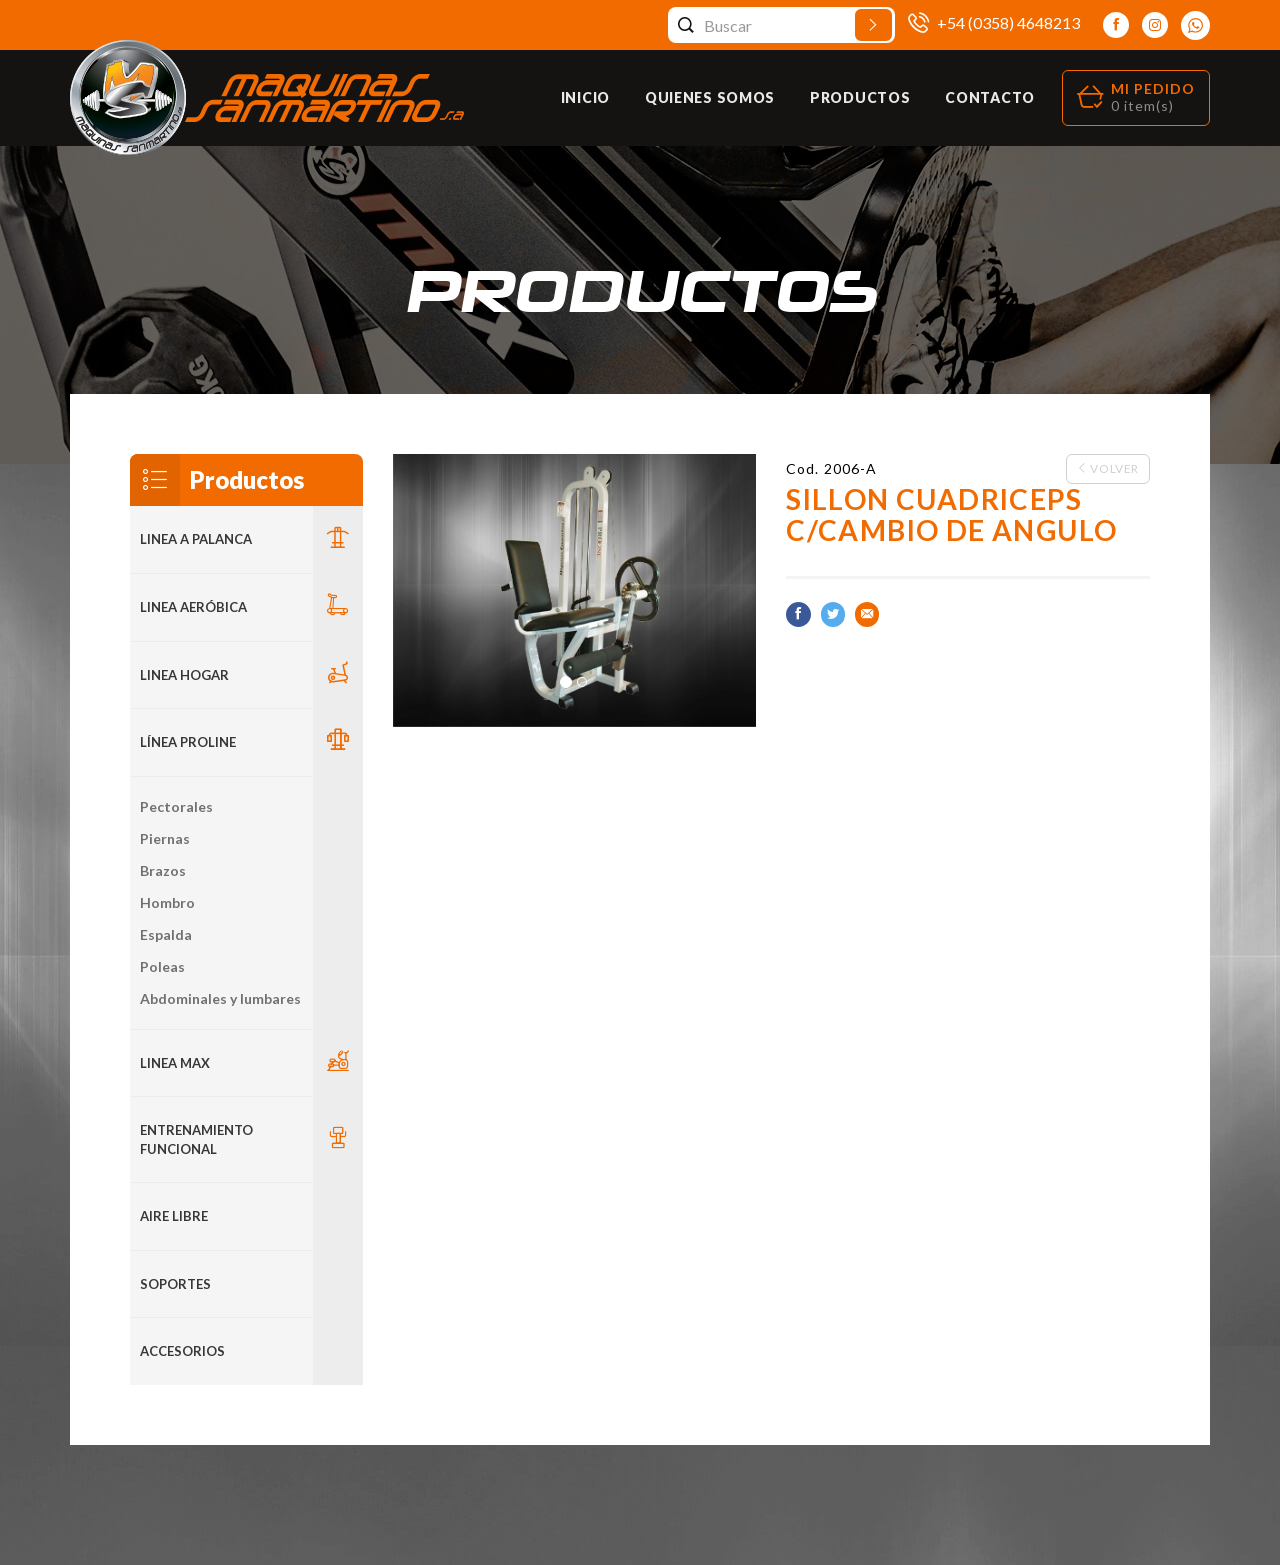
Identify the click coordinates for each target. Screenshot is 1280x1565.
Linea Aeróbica (193, 607)
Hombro (167, 902)
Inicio (585, 97)
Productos (860, 97)
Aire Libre (174, 1216)
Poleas (162, 966)
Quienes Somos (710, 97)
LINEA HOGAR (184, 675)
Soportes (175, 1284)
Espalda (166, 934)
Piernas (165, 838)
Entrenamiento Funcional (196, 1139)
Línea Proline (188, 742)
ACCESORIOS (182, 1351)
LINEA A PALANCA (196, 539)
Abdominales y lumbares (220, 998)
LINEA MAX (175, 1063)
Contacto (990, 97)
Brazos (163, 870)
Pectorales (176, 806)
